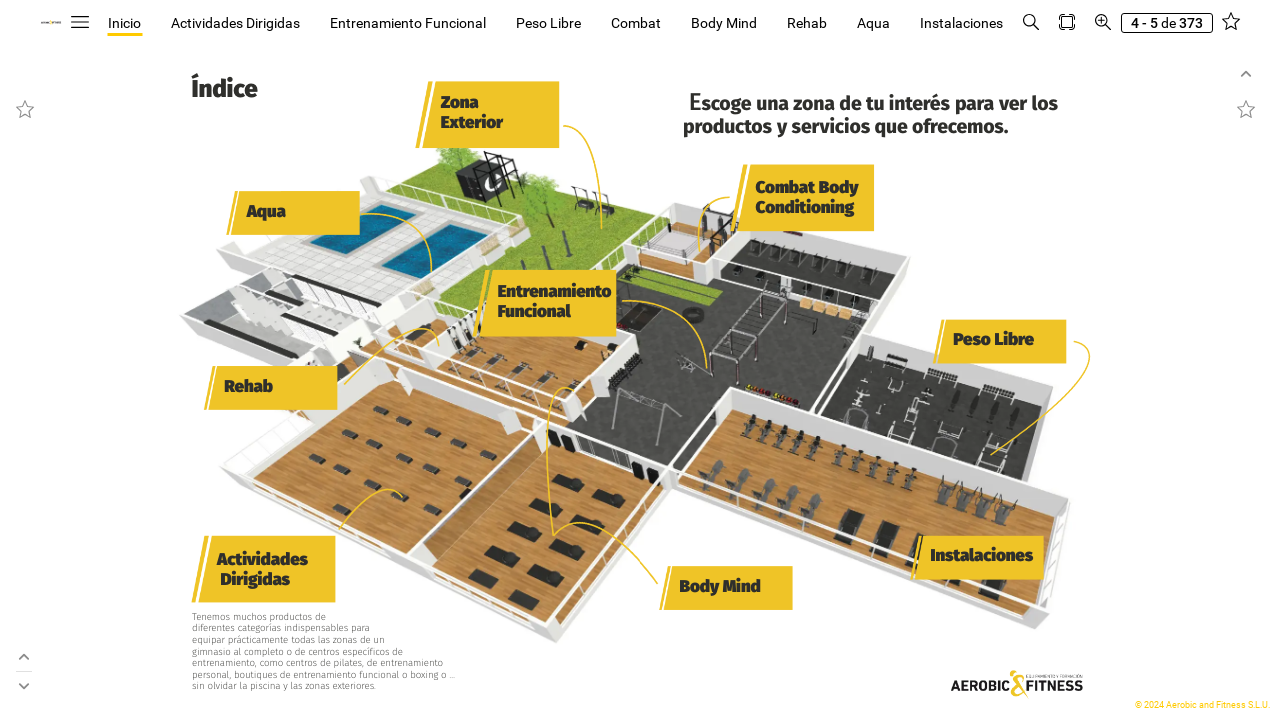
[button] (80, 22)
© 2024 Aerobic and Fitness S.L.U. (1202, 705)
